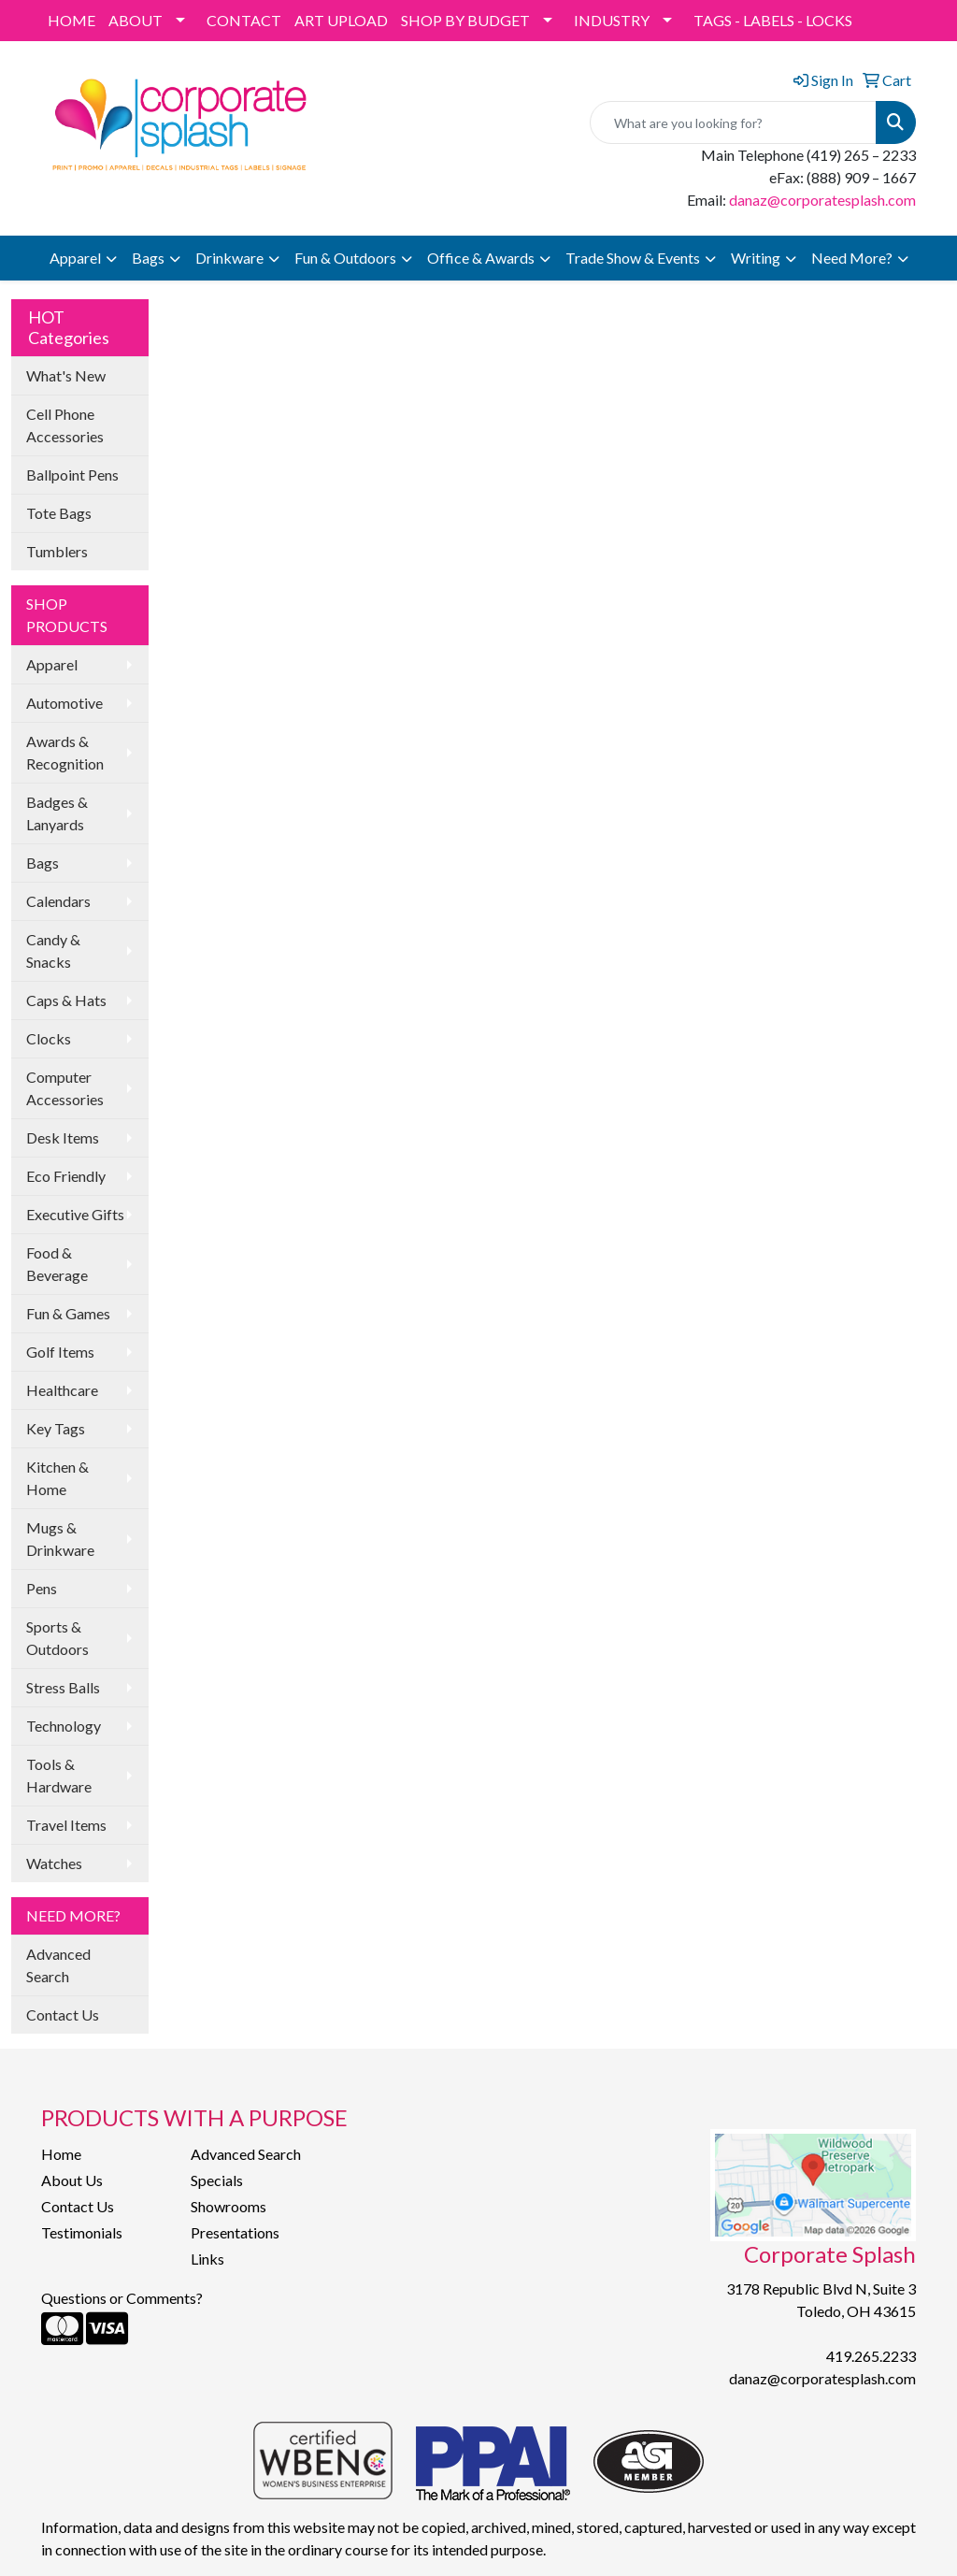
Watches (54, 1863)
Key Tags (55, 1428)
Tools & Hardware (59, 1775)
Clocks (48, 1038)
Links (207, 2258)
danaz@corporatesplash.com (822, 200)
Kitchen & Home (57, 1478)
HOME (71, 20)
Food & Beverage (57, 1264)
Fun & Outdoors (345, 257)
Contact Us (62, 2014)
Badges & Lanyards (57, 813)
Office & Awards (481, 257)
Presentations (235, 2232)
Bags (148, 257)
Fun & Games (68, 1313)
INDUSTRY (612, 20)
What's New (66, 375)
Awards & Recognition (65, 752)
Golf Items (60, 1351)
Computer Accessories (65, 1088)
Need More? (852, 257)
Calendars (58, 901)
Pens (41, 1588)
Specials (217, 2180)
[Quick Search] (733, 122)
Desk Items (62, 1137)
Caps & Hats (66, 1000)
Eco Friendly (66, 1176)
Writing (755, 257)
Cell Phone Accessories (65, 425)
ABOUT (135, 20)
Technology (63, 1725)
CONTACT (244, 20)
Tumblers (57, 551)
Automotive (64, 703)
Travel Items (66, 1825)
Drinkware (229, 257)
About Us (72, 2180)
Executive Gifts (75, 1214)
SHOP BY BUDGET (465, 20)
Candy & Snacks (53, 950)
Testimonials (81, 2232)
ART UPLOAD (341, 20)
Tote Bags (59, 513)
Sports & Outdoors (57, 1638)
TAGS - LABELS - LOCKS (772, 20)
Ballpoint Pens (72, 474)
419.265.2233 (871, 2356)
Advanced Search (58, 1965)
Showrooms (228, 2206)
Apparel (75, 257)
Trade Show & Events (632, 257)
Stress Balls (63, 1687)
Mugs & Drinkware (60, 1538)
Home (61, 2154)
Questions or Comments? (122, 2298)
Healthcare (62, 1390)
